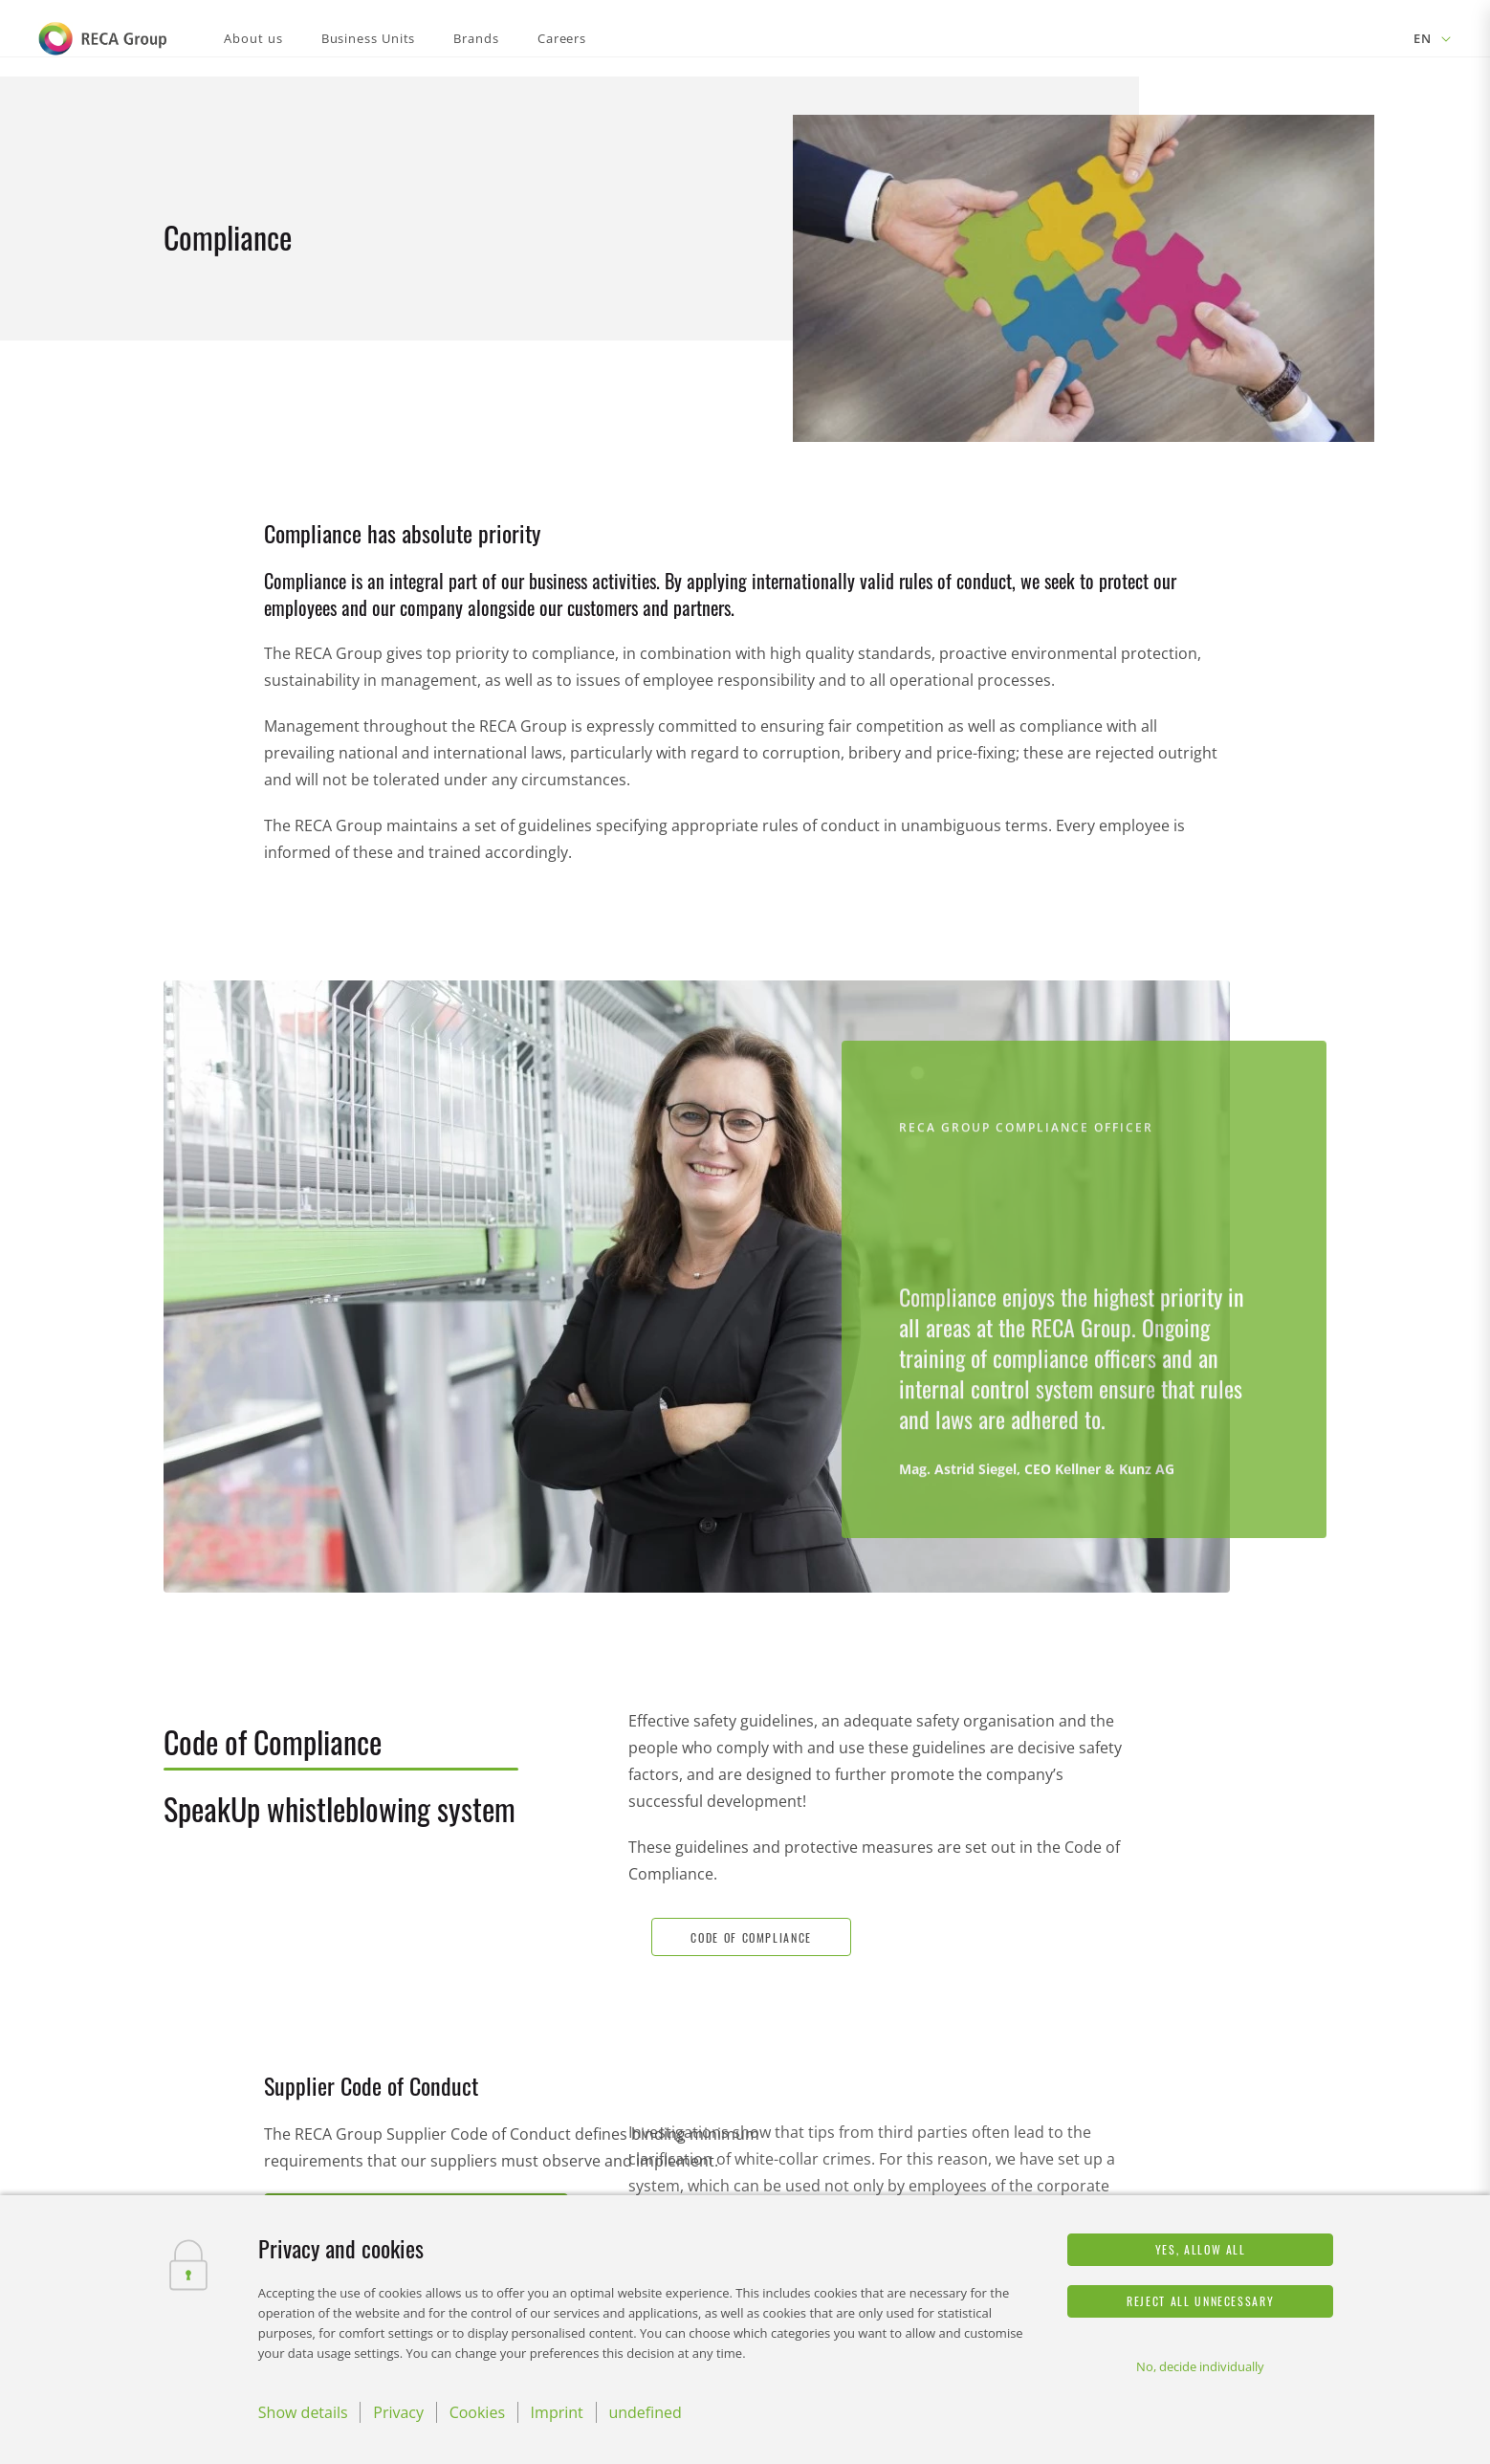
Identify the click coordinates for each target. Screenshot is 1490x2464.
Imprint (557, 2412)
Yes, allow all (1200, 2249)
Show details (303, 2412)
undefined (644, 2412)
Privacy (398, 2412)
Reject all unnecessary (1200, 2301)
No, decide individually (1200, 2366)
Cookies (477, 2412)
